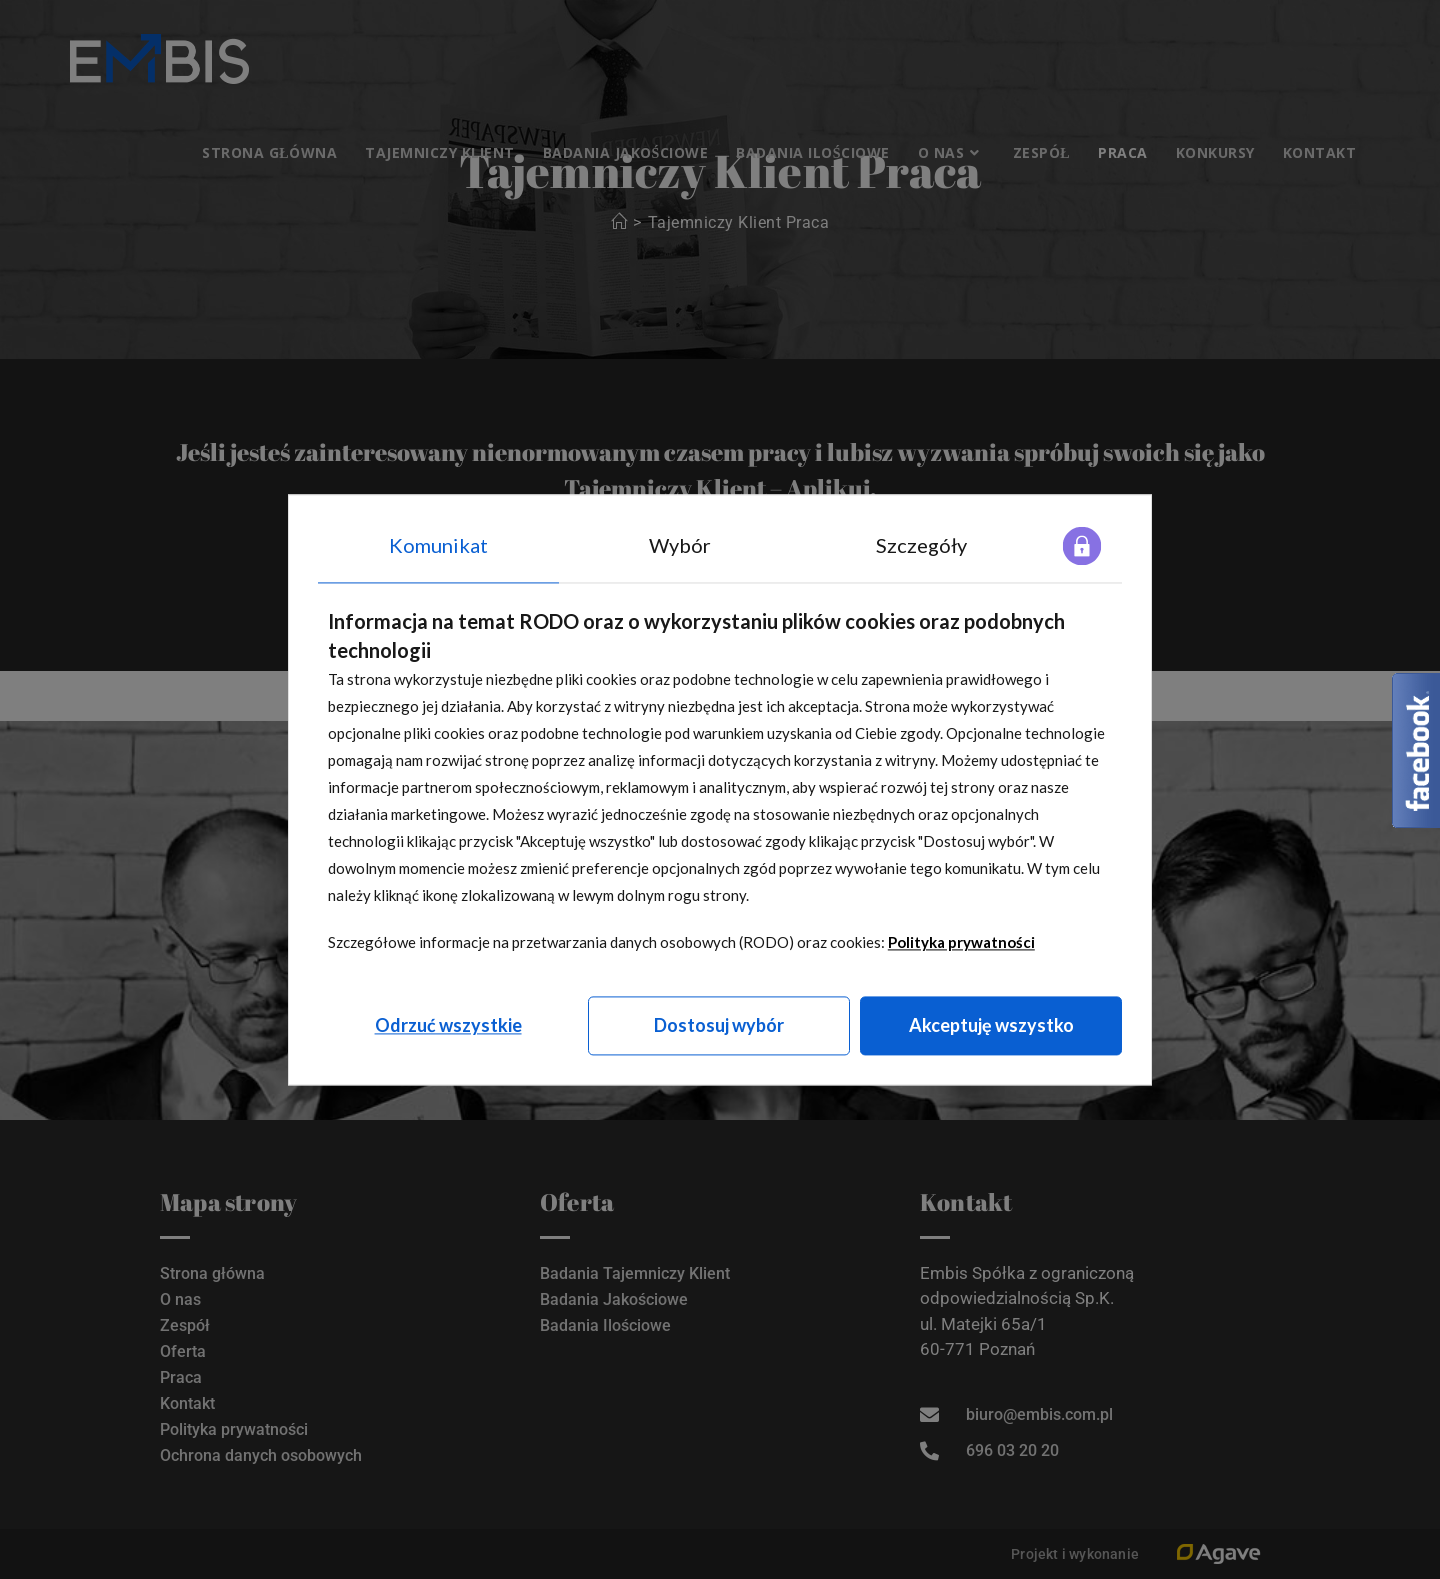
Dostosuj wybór (719, 1025)
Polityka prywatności (961, 942)
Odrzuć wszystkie (448, 1025)
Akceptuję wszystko (991, 1025)
